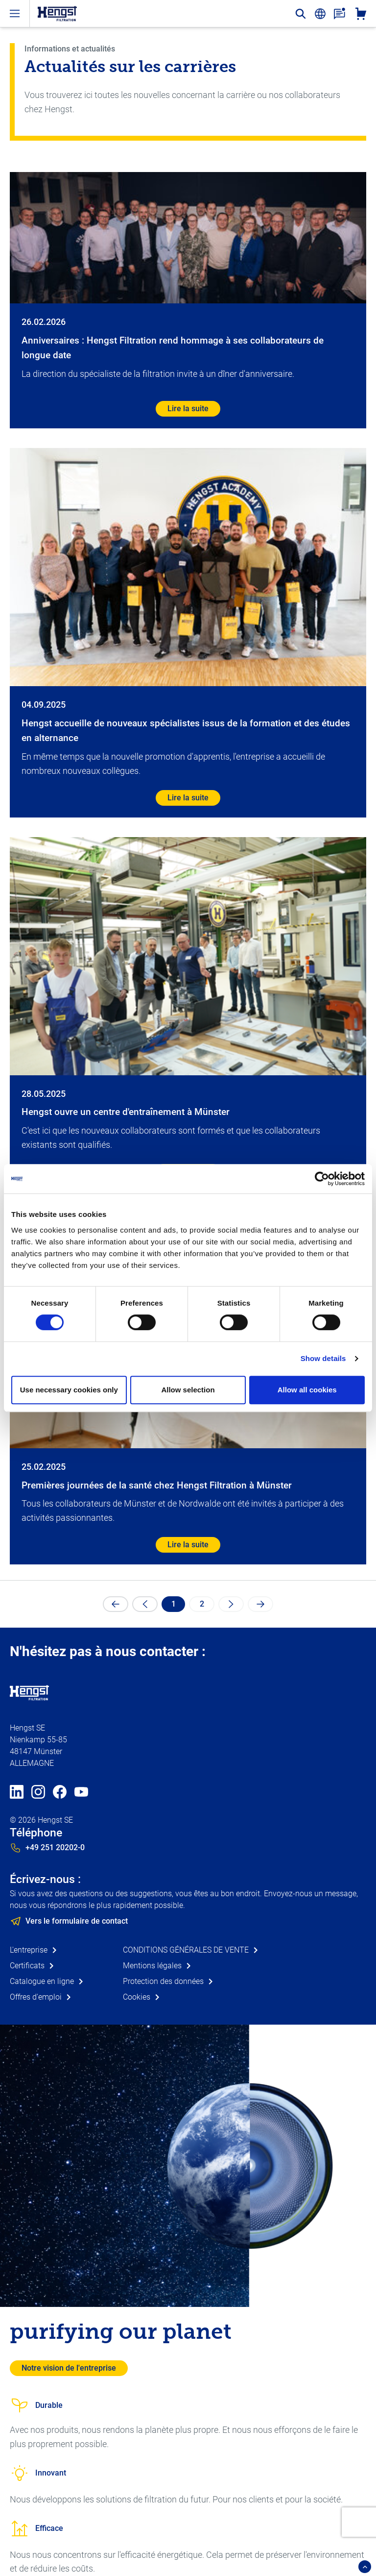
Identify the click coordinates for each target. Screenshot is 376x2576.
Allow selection (187, 1390)
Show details (323, 1358)
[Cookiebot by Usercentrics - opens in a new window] (322, 1178)
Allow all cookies (307, 1390)
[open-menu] (14, 13)
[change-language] (320, 14)
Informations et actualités (69, 48)
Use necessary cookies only (69, 1390)
